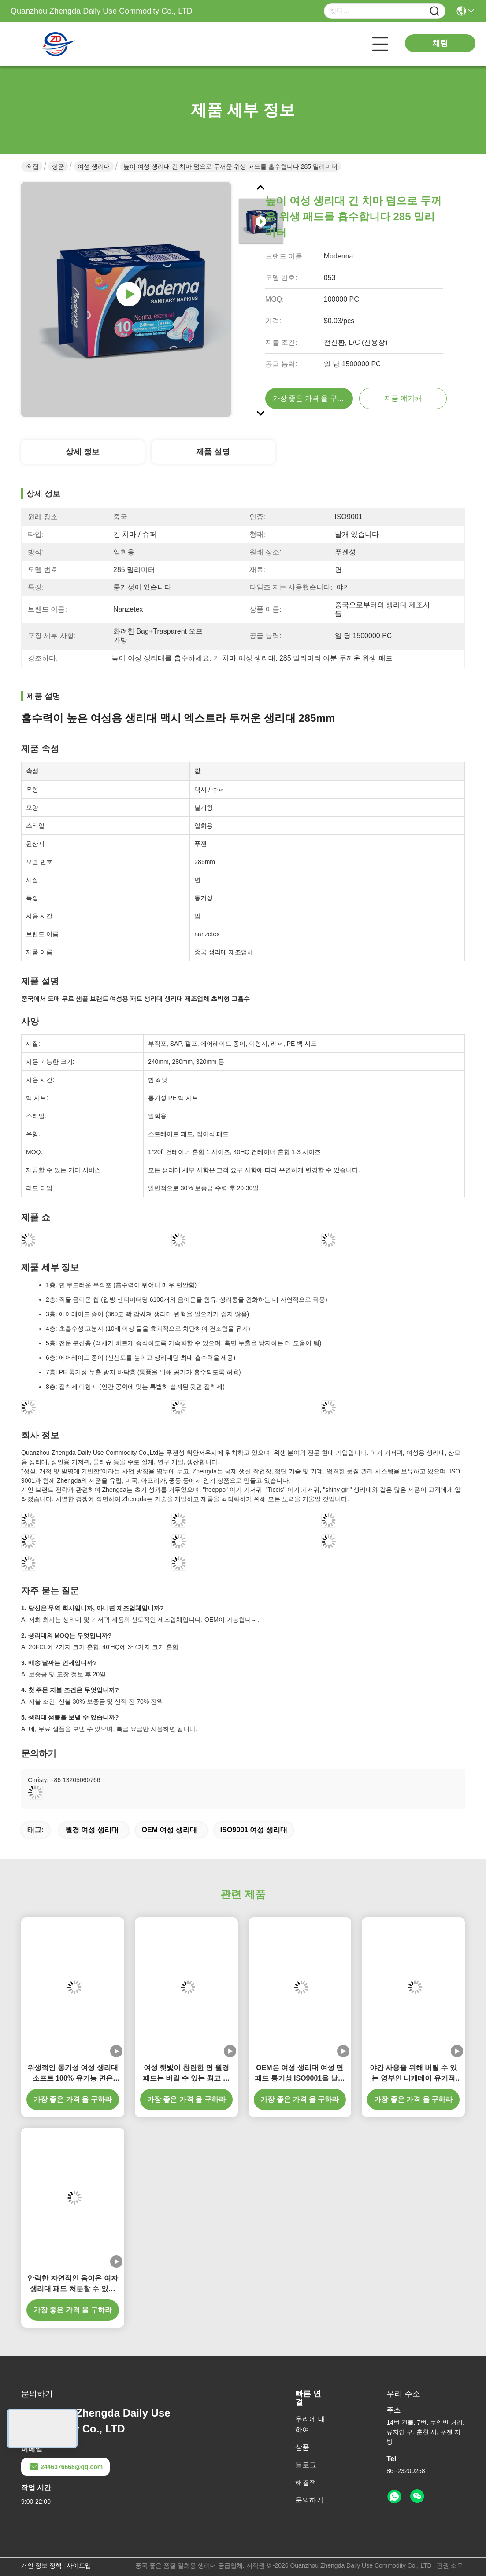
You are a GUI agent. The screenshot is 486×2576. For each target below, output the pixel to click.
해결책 (305, 2482)
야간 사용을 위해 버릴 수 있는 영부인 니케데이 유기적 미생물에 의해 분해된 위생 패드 (413, 2074)
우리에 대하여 (310, 2424)
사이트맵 (79, 2565)
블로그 (305, 2465)
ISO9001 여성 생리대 (253, 1830)
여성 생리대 (94, 166)
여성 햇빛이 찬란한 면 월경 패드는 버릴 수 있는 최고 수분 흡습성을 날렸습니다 (186, 2074)
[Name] (434, 11)
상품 (58, 166)
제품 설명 (213, 451)
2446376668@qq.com (65, 2467)
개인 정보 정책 (41, 2565)
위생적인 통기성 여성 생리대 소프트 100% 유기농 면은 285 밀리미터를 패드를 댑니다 (72, 2074)
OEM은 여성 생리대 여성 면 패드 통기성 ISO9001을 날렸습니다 (300, 2074)
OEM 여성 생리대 (169, 1830)
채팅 (440, 43)
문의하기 (309, 2500)
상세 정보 (83, 451)
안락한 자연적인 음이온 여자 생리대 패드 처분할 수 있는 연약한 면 (72, 2284)
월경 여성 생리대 (92, 1830)
